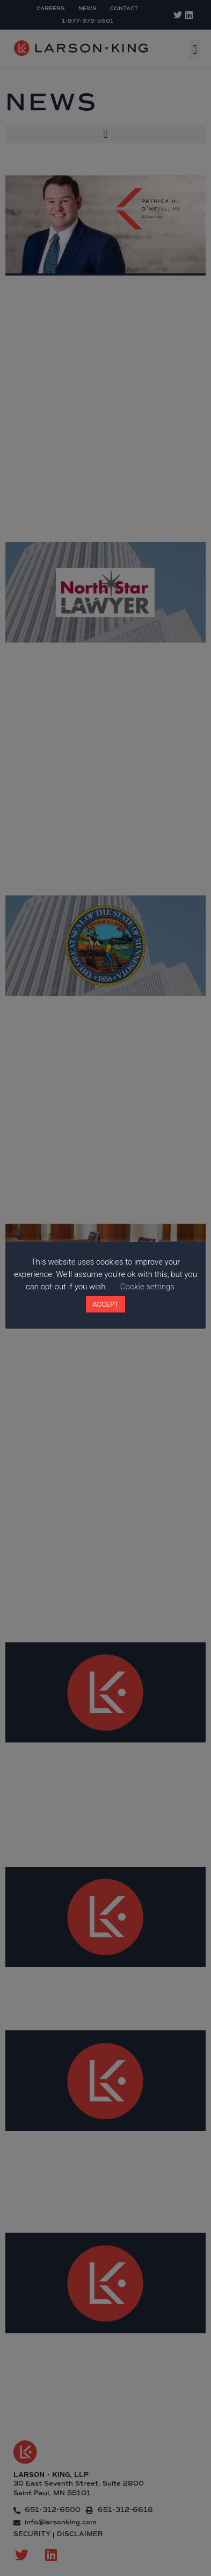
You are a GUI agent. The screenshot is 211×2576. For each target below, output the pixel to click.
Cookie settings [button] (147, 1286)
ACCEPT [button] (105, 1304)
